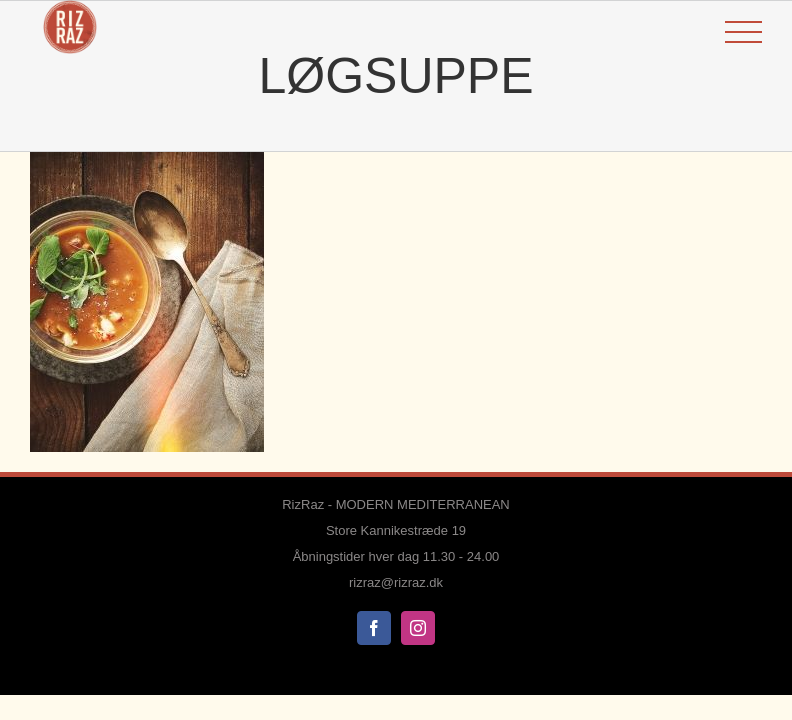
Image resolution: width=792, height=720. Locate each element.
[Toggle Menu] (743, 32)
